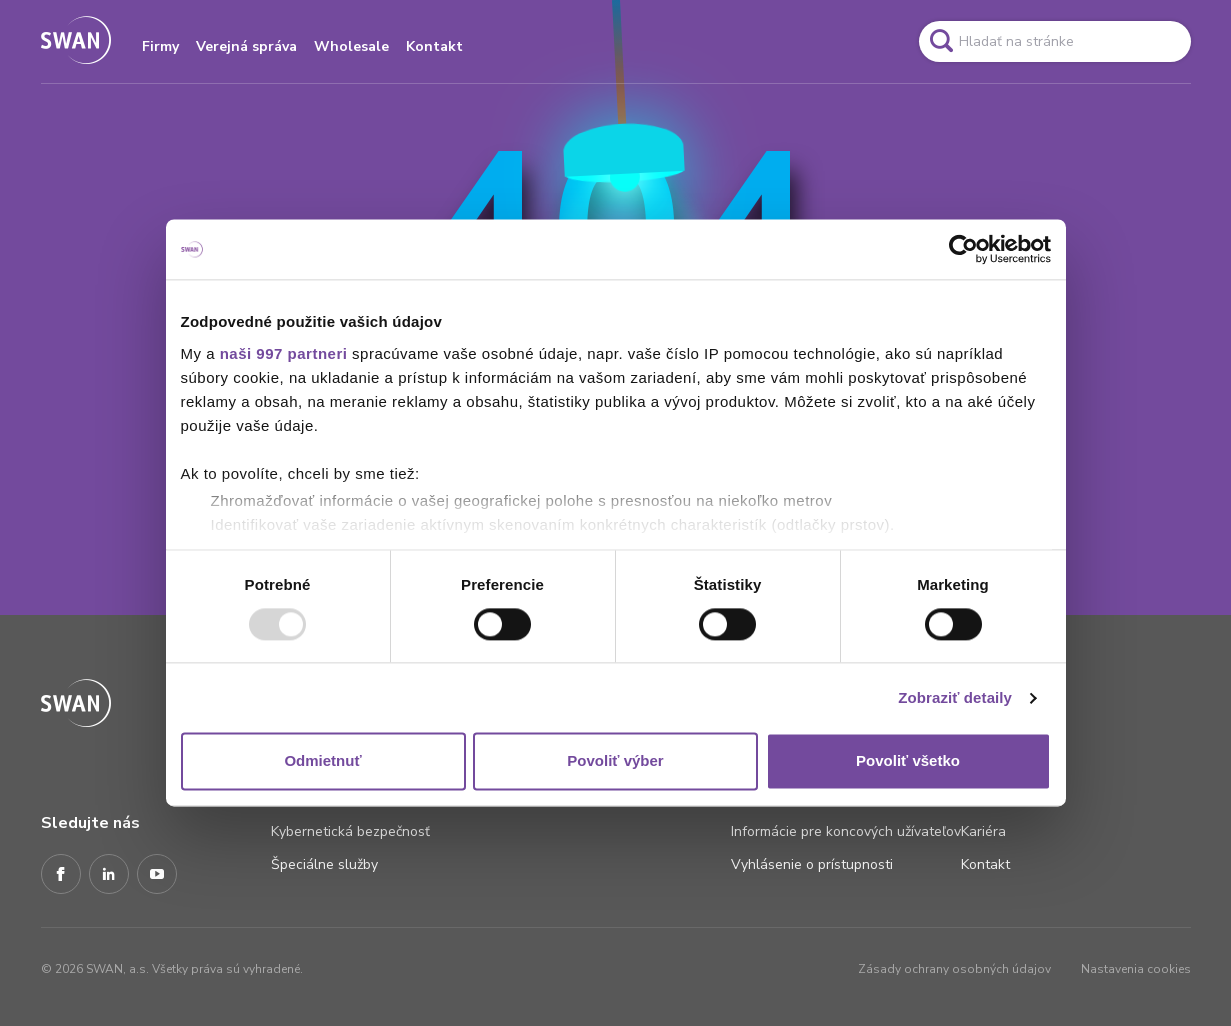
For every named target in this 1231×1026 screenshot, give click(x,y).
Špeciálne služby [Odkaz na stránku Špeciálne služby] (324, 864)
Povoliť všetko (908, 761)
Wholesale (351, 46)
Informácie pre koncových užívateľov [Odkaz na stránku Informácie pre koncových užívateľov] (846, 831)
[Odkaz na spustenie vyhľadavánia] (941, 41)
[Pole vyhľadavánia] (1055, 41)
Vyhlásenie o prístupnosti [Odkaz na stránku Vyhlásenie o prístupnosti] (812, 864)
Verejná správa (246, 46)
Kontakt (434, 46)
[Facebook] (61, 875)
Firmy (160, 46)
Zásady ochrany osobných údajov (954, 969)
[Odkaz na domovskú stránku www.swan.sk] (76, 41)
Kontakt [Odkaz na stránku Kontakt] (985, 864)
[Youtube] (157, 875)
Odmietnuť (322, 761)
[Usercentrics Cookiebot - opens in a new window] (963, 249)
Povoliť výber (615, 761)
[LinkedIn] (109, 875)
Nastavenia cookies (1136, 969)
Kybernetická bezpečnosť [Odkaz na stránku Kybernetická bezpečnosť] (350, 831)
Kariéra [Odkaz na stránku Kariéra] (983, 831)
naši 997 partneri (284, 353)
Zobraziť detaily (955, 697)
